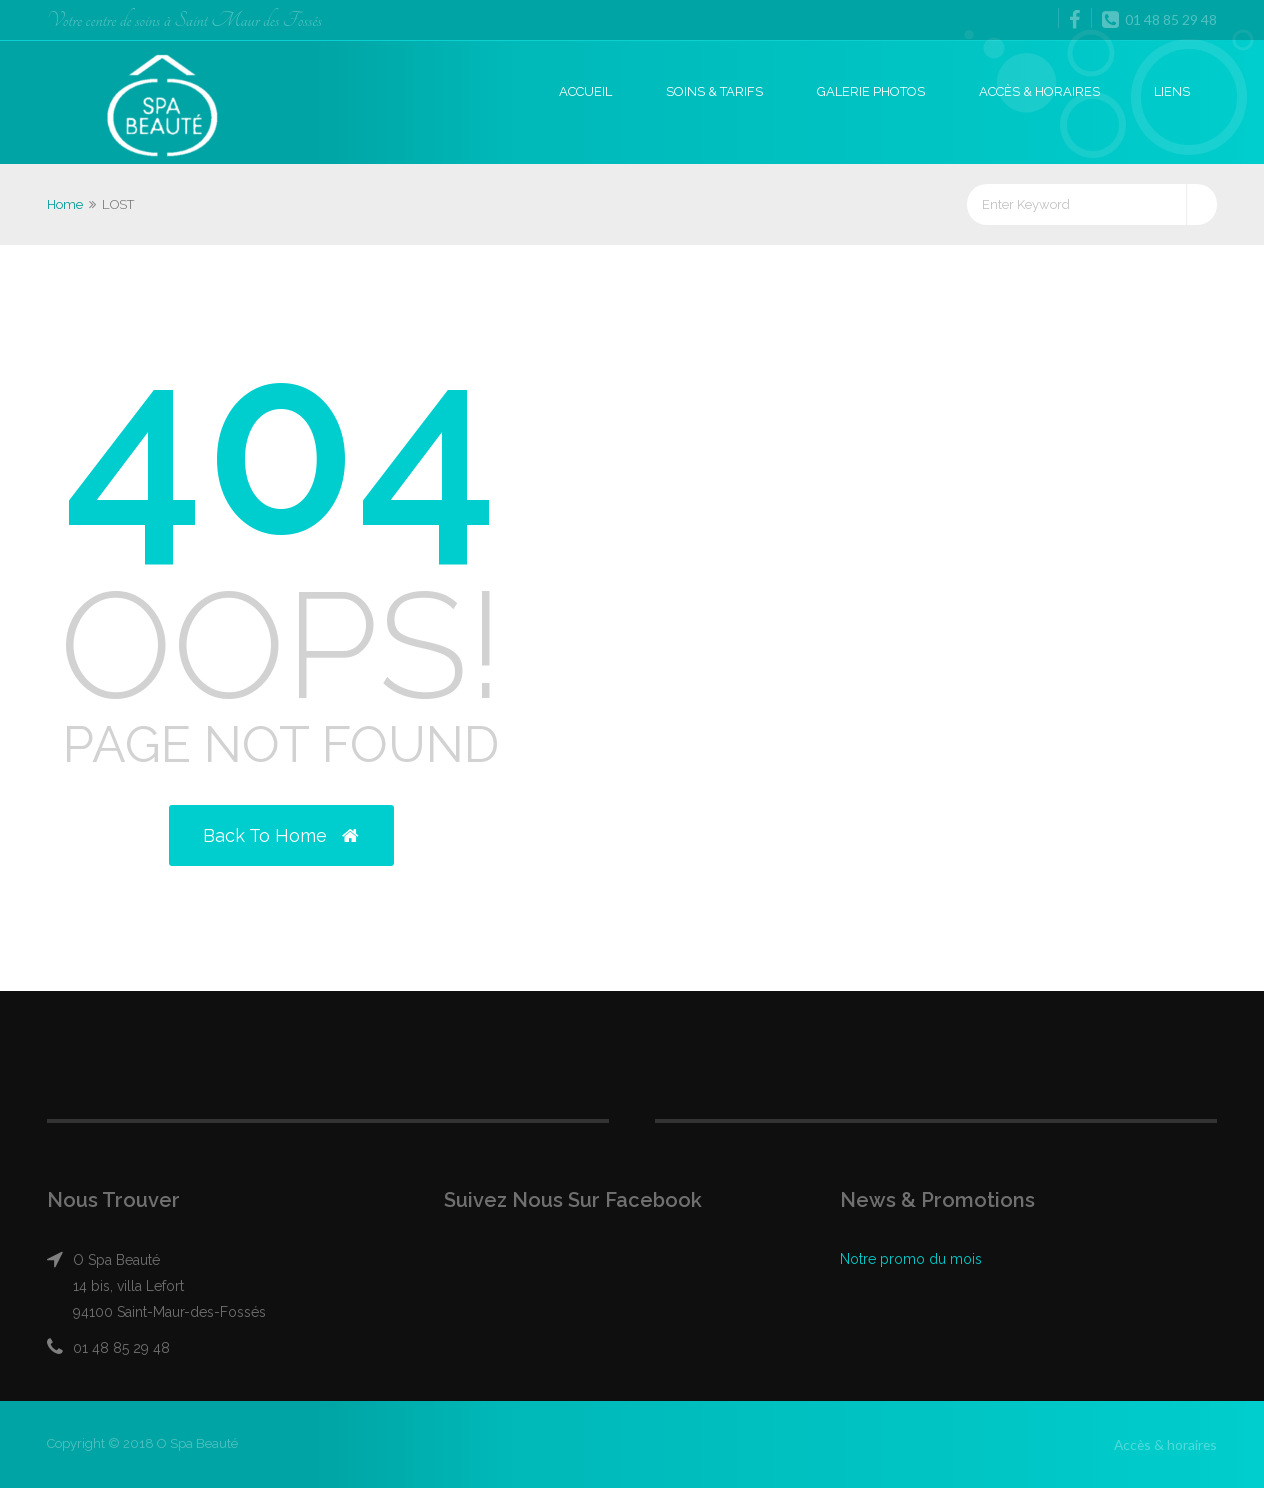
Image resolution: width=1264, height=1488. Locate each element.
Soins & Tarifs (714, 91)
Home (65, 204)
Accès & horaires (1039, 91)
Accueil (585, 91)
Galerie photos (871, 91)
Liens (1172, 91)
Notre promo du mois (911, 1259)
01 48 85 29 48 (1159, 19)
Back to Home (281, 835)
